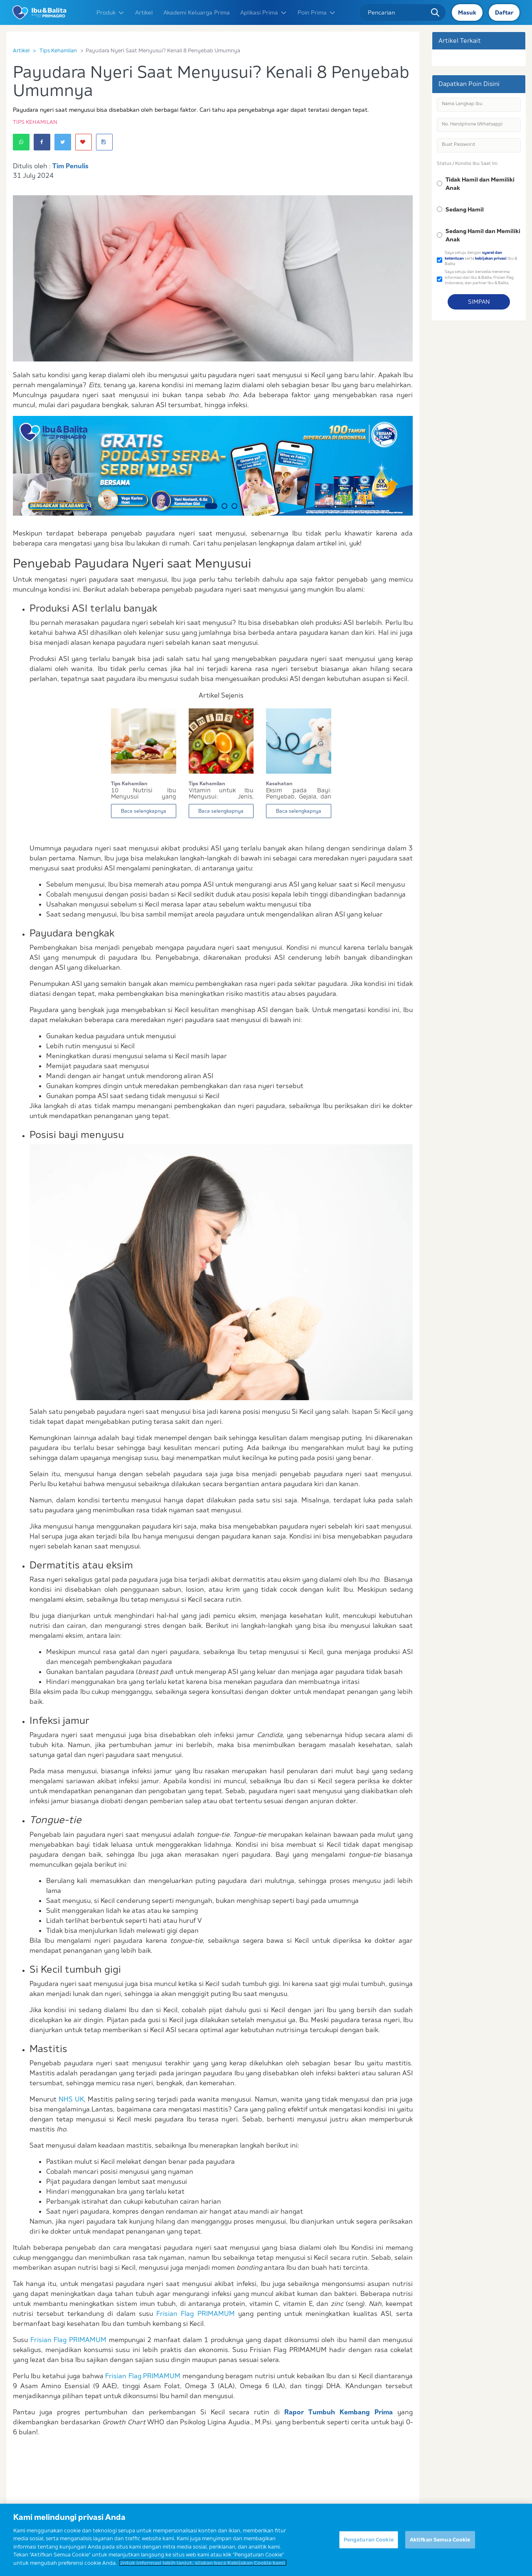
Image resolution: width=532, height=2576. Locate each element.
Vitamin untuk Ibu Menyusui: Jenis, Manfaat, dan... (221, 793)
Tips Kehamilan (58, 50)
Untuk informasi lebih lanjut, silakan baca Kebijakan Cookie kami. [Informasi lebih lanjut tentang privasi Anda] (203, 2570)
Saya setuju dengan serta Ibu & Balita (481, 258)
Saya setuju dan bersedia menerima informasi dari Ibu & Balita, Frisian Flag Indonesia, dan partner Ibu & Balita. (479, 277)
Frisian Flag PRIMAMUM (195, 2313)
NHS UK (71, 2099)
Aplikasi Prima (263, 12)
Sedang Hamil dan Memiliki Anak (483, 235)
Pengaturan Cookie (369, 2547)
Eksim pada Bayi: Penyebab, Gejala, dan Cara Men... (298, 793)
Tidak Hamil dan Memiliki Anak (480, 184)
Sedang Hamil (465, 209)
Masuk (467, 12)
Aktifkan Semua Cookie (440, 2547)
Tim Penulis (70, 166)
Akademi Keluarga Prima (196, 12)
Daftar (504, 12)
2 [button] (224, 506)
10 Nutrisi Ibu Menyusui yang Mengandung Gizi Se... (143, 793)
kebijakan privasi (491, 258)
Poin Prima (317, 12)
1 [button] (211, 506)
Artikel (144, 12)
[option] (213, 466)
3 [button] (234, 506)
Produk (110, 12)
